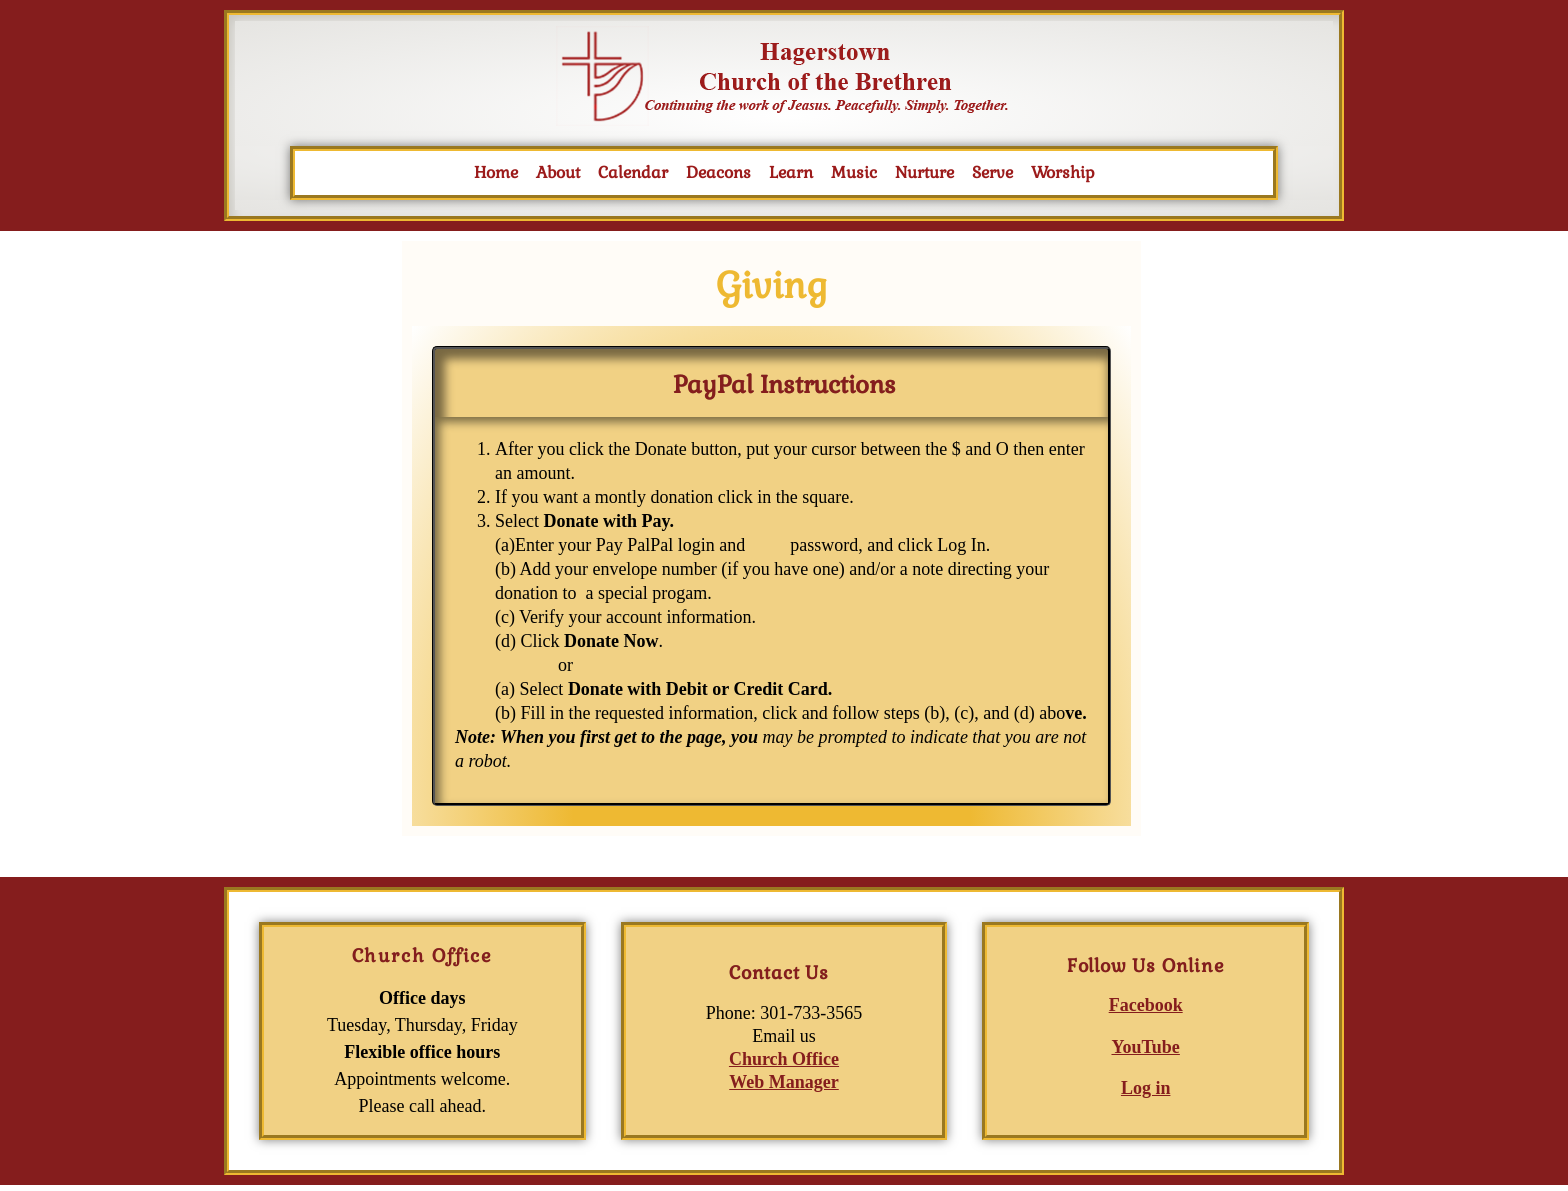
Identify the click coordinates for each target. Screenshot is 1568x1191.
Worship (1063, 172)
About (558, 172)
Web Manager (784, 1082)
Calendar (633, 172)
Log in (1146, 1088)
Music (854, 172)
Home (496, 172)
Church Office (784, 1059)
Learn (791, 172)
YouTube (1145, 1047)
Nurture (924, 172)
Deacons (718, 172)
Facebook (1146, 1005)
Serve (992, 172)
